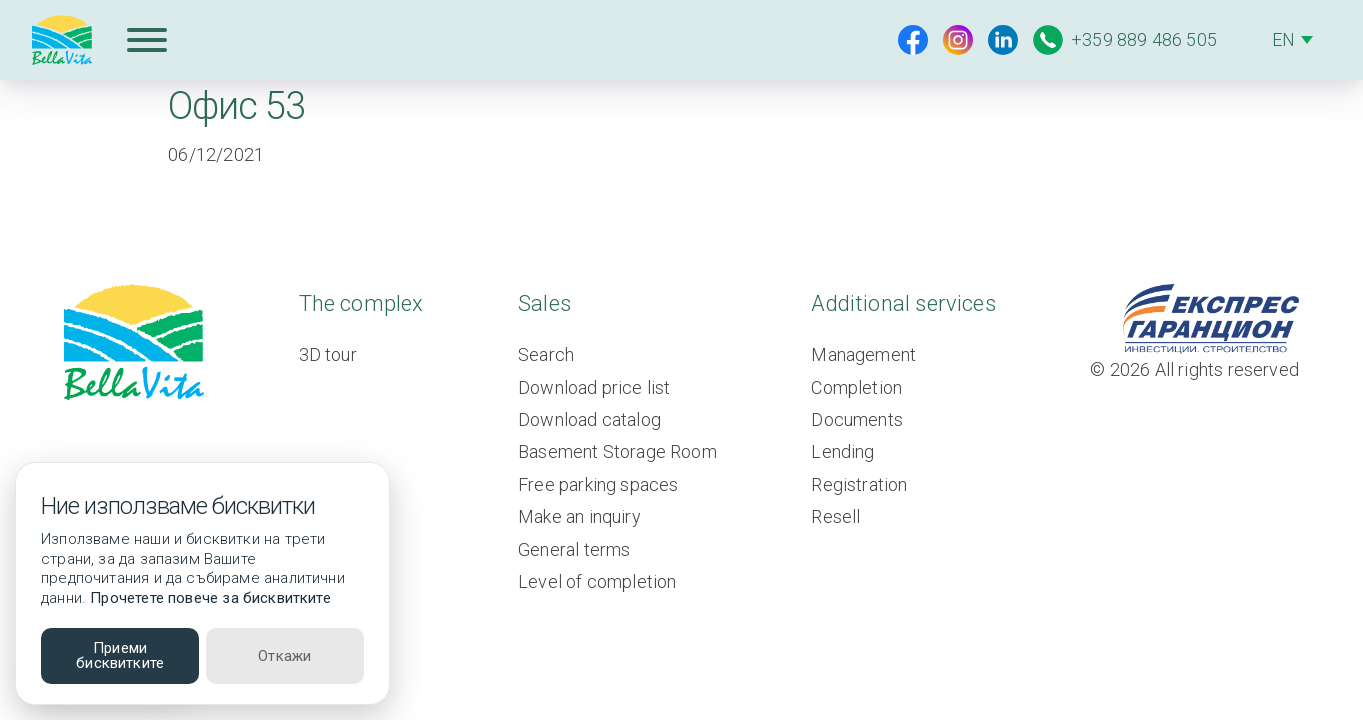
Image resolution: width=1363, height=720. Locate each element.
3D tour (328, 354)
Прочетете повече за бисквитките (210, 598)
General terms (574, 549)
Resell (835, 516)
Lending (842, 451)
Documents (857, 419)
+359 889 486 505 (1125, 40)
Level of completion (597, 581)
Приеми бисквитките (120, 655)
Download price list (594, 387)
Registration (859, 484)
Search (546, 354)
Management (863, 354)
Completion (856, 387)
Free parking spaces (598, 484)
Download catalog (589, 419)
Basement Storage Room (617, 451)
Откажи (284, 656)
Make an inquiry (579, 516)
